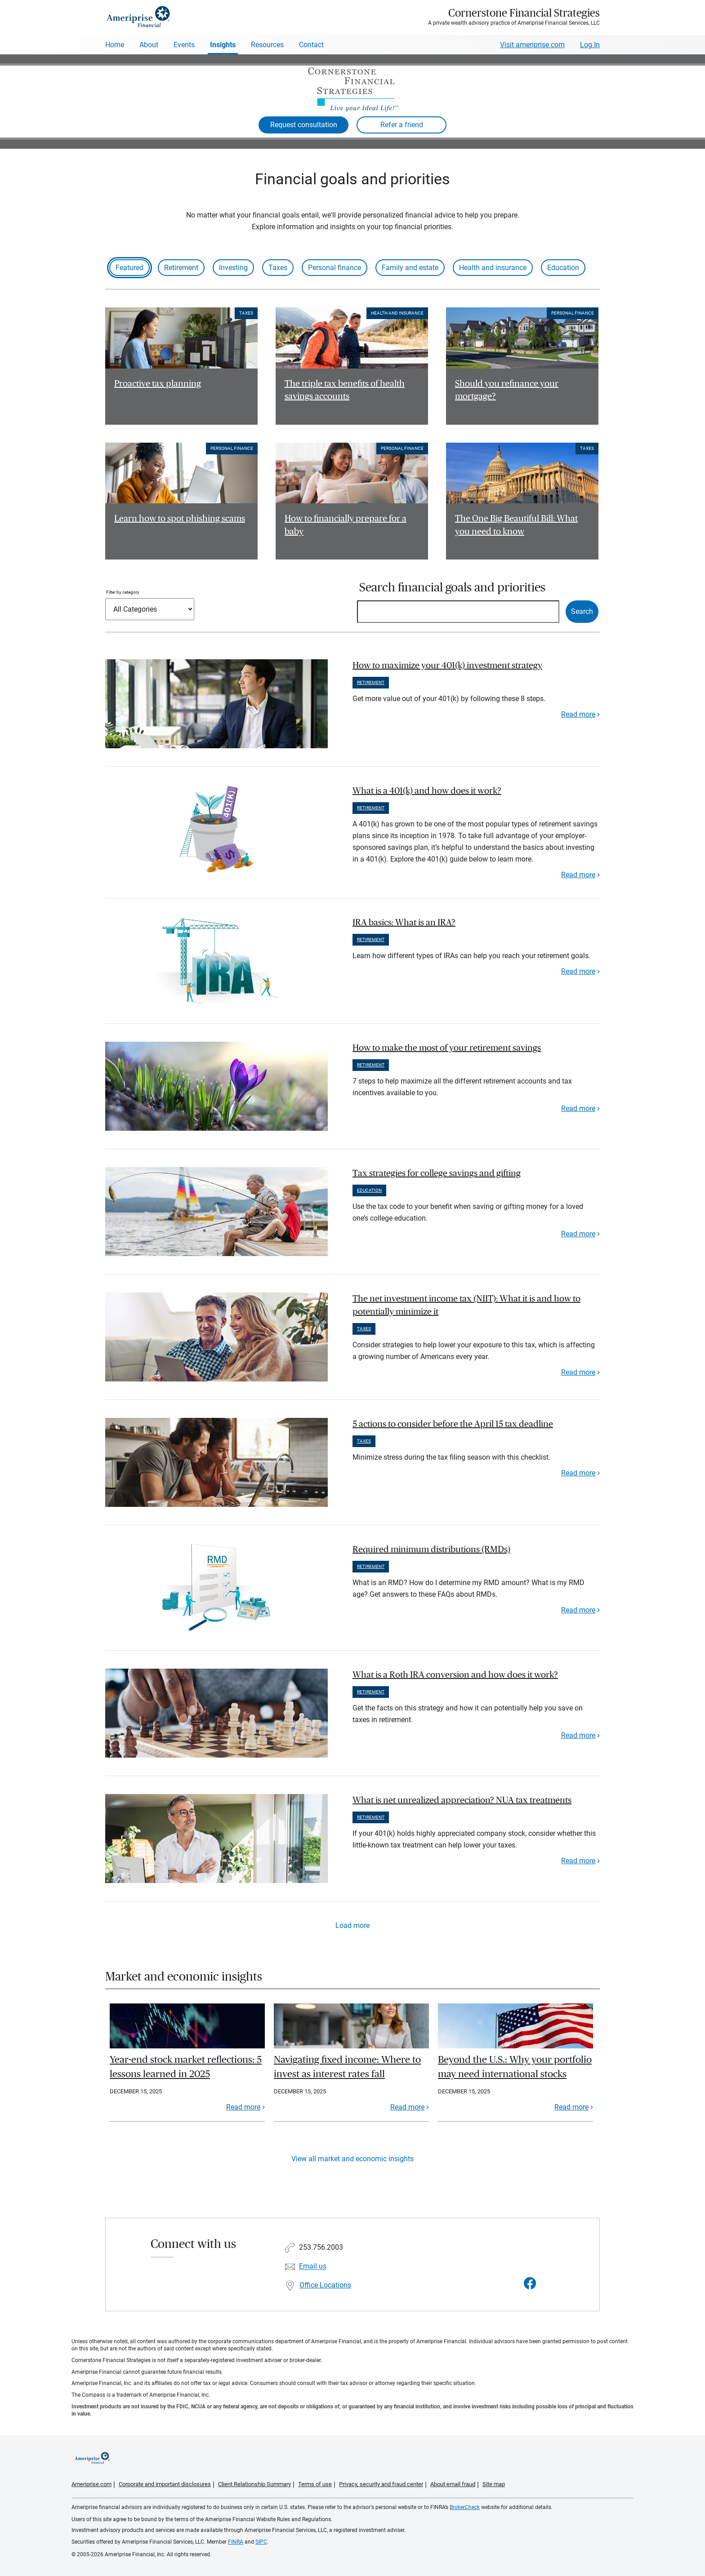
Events (184, 44)
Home (114, 44)
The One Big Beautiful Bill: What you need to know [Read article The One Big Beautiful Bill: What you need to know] (516, 525)
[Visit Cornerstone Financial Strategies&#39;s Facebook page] (530, 2283)
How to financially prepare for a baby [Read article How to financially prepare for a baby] (345, 525)
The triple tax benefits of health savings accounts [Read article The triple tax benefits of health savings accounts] (345, 390)
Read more (578, 714)
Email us (312, 2266)
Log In (590, 44)
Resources (267, 44)
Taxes (277, 267)
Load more (352, 1925)
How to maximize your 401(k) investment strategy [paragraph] (447, 665)
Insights (223, 44)
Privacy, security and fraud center (381, 2484)
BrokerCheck (465, 2507)
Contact (311, 44)
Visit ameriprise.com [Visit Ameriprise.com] (532, 44)
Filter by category (122, 592)
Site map (493, 2484)
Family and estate (410, 267)
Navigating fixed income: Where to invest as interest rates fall (347, 2067)
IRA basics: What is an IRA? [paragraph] (403, 922)
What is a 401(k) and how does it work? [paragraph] (426, 790)
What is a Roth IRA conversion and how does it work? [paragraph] (455, 1674)
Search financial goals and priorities (452, 588)
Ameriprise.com (91, 2484)
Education (563, 267)
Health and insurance (493, 267)
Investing (233, 267)
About (148, 44)
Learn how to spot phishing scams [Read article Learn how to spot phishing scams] (179, 518)
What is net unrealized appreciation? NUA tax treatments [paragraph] (461, 1800)
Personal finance (334, 267)
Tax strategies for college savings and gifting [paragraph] (436, 1173)
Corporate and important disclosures (165, 2484)
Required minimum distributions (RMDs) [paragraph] (431, 1549)
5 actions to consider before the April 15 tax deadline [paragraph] (452, 1424)
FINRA (235, 2542)
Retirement (181, 267)
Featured (129, 267)
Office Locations (325, 2285)
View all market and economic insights (352, 2158)
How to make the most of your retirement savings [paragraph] (446, 1048)
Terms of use (315, 2484)
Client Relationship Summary (254, 2484)
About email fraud (452, 2484)
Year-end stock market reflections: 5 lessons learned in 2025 (186, 2067)
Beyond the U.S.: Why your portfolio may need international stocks (515, 2067)
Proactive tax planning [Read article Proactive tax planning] (157, 383)
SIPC (261, 2542)
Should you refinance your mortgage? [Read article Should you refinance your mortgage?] (506, 390)
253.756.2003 (321, 2247)
